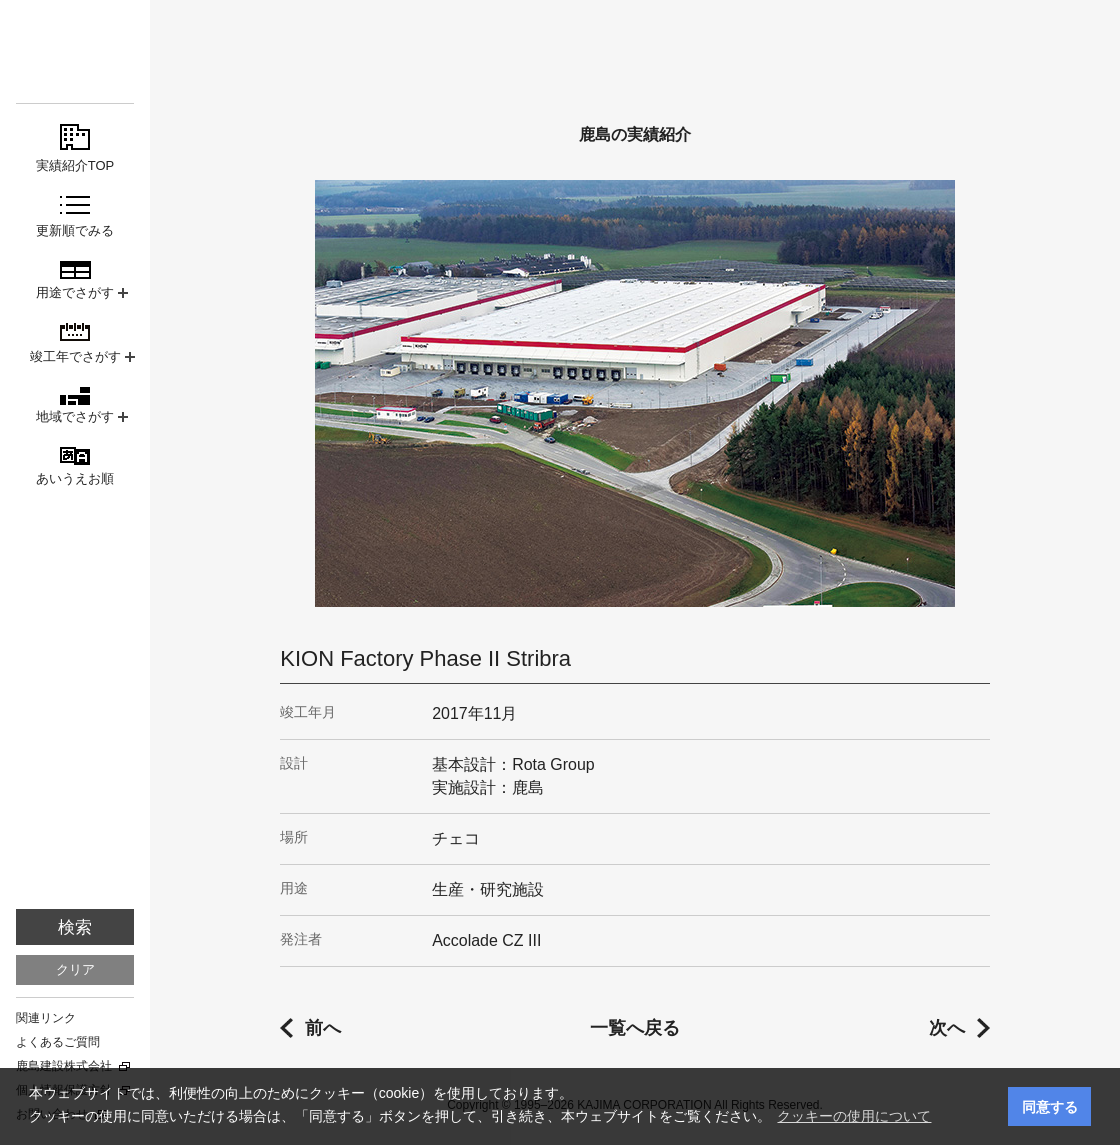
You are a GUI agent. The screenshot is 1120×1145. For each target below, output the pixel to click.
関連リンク (46, 1018)
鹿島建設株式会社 (64, 1066)
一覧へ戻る (635, 1028)
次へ (947, 1028)
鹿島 (75, 51)
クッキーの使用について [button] (854, 1116)
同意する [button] (1050, 1107)
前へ (323, 1028)
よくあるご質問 (58, 1042)
